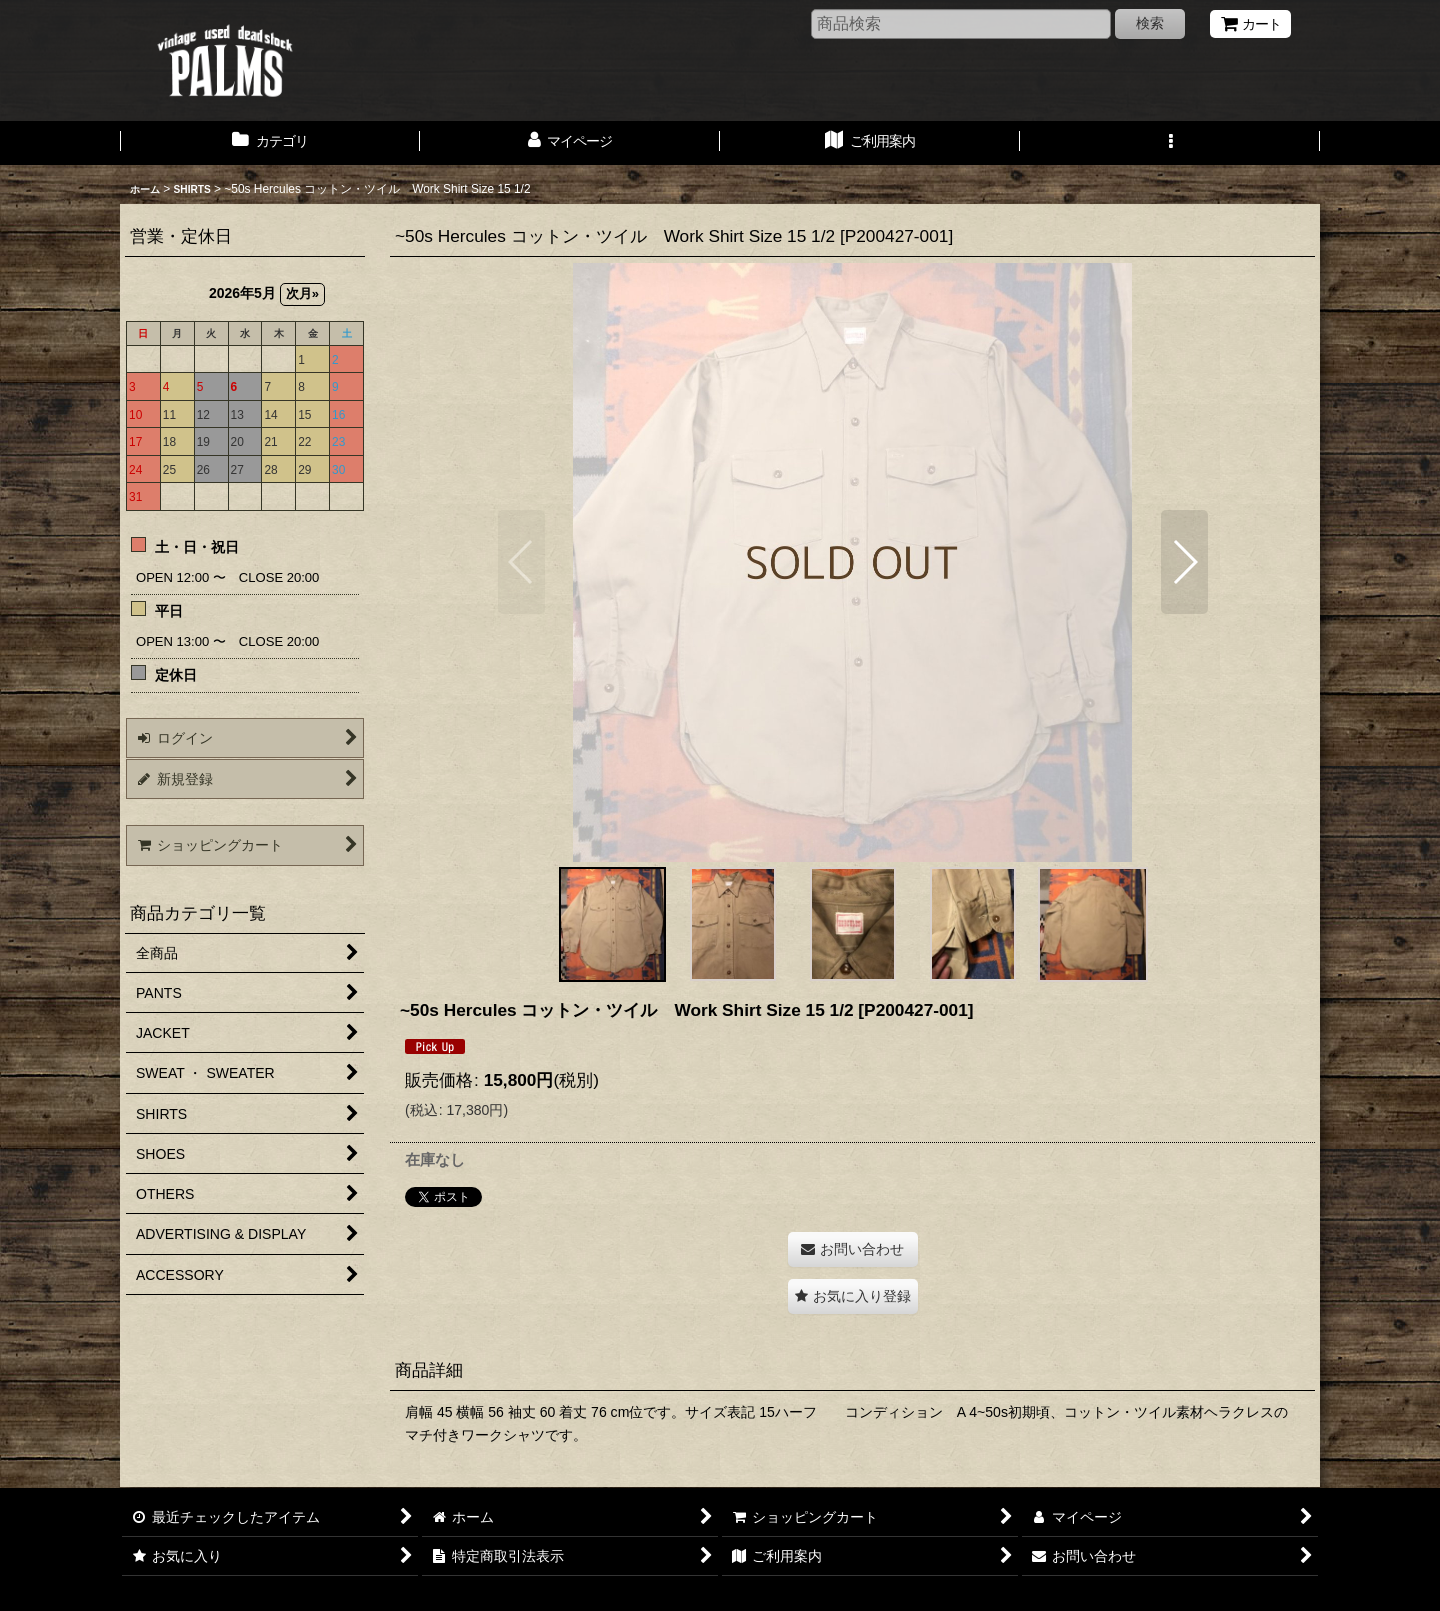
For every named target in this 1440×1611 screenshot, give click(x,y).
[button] (1170, 143)
